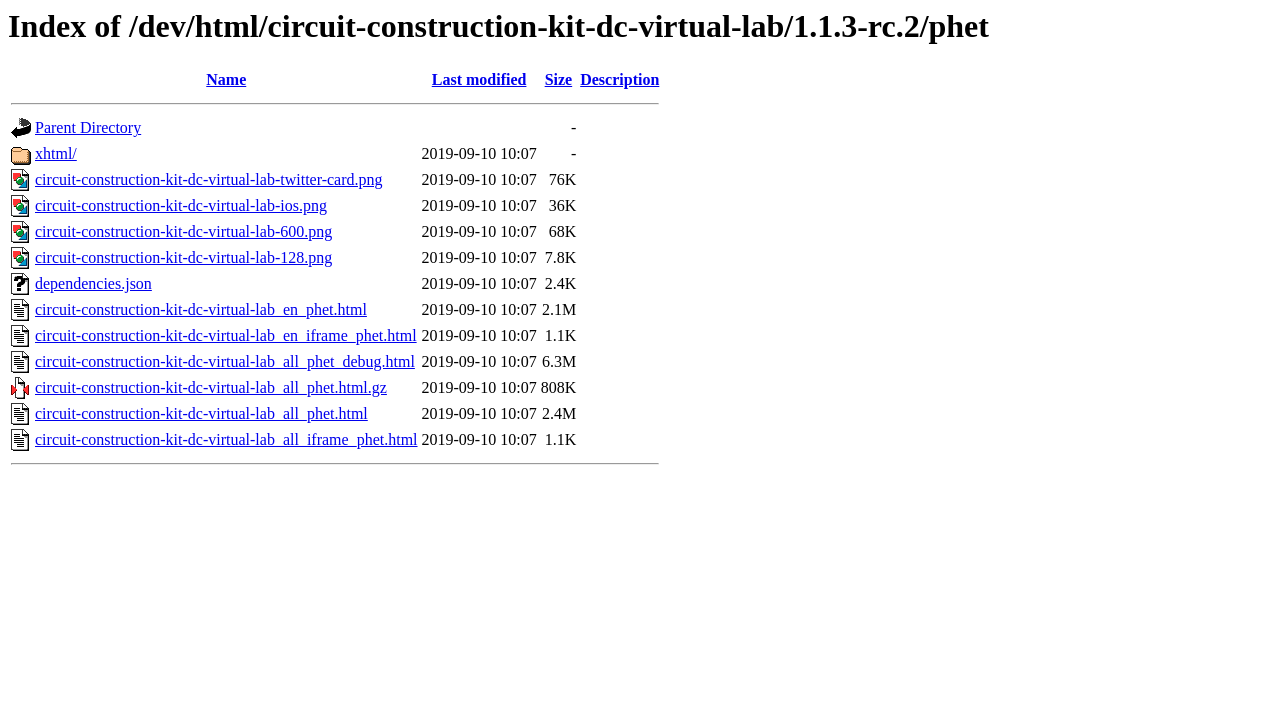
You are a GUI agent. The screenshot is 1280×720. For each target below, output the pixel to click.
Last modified (479, 79)
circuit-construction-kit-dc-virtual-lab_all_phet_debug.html (225, 361)
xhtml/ (56, 153)
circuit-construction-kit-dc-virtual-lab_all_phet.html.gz (211, 387)
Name (226, 79)
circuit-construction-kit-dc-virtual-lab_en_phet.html (201, 309)
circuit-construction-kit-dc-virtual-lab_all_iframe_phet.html (226, 439)
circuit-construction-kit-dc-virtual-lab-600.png (183, 231)
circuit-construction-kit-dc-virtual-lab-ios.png (181, 205)
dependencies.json (93, 283)
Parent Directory (88, 127)
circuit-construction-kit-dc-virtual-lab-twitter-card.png (209, 179)
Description (619, 79)
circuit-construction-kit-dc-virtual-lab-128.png (183, 257)
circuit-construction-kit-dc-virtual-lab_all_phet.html (201, 413)
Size (559, 79)
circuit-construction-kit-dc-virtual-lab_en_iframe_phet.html (226, 335)
